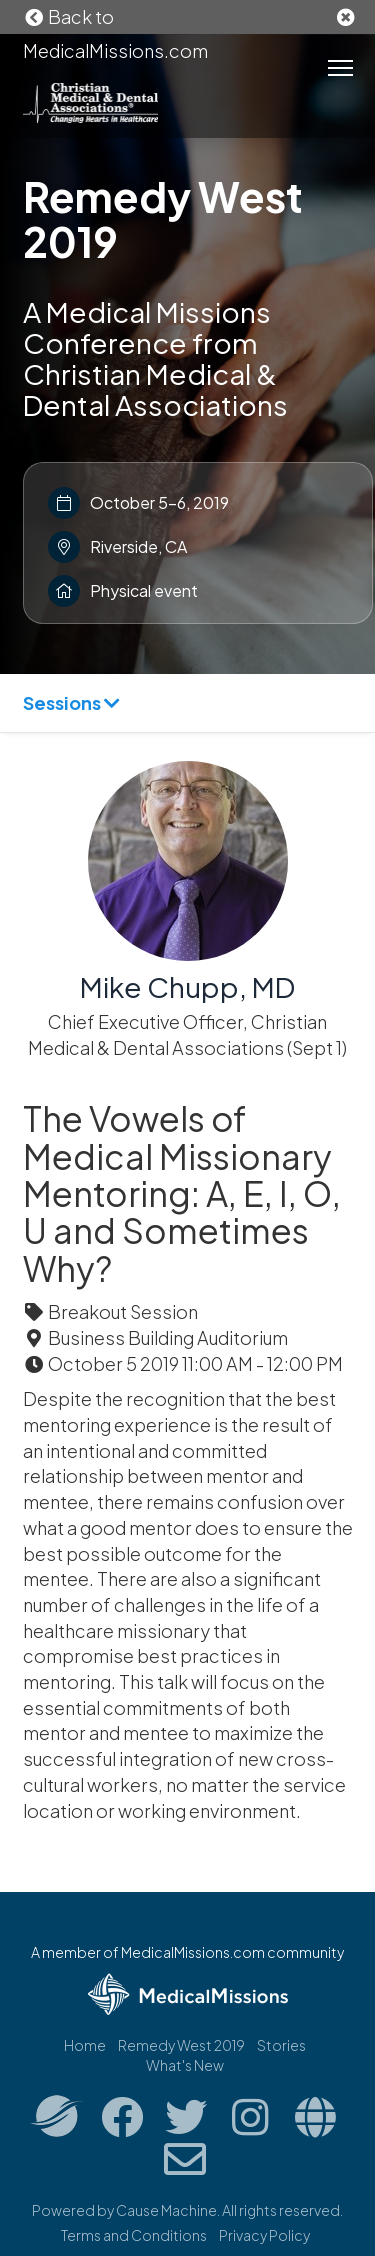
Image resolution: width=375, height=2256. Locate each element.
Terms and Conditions (134, 2235)
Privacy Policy (264, 2235)
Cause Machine (166, 2210)
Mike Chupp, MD (187, 986)
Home (85, 2045)
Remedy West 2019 (163, 218)
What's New (185, 2065)
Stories (281, 2045)
